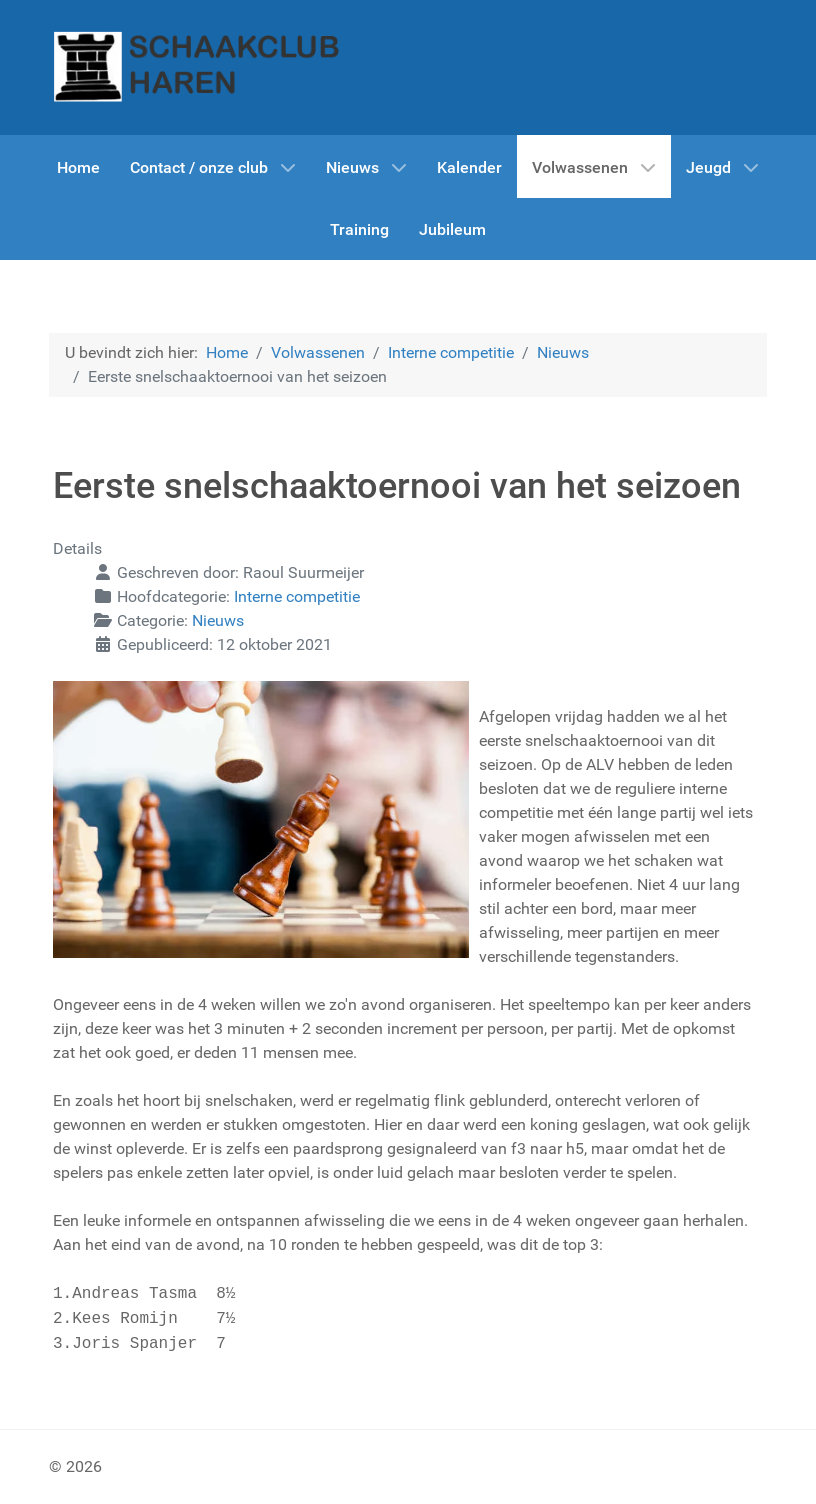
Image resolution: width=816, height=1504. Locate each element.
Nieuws (218, 620)
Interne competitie (297, 596)
